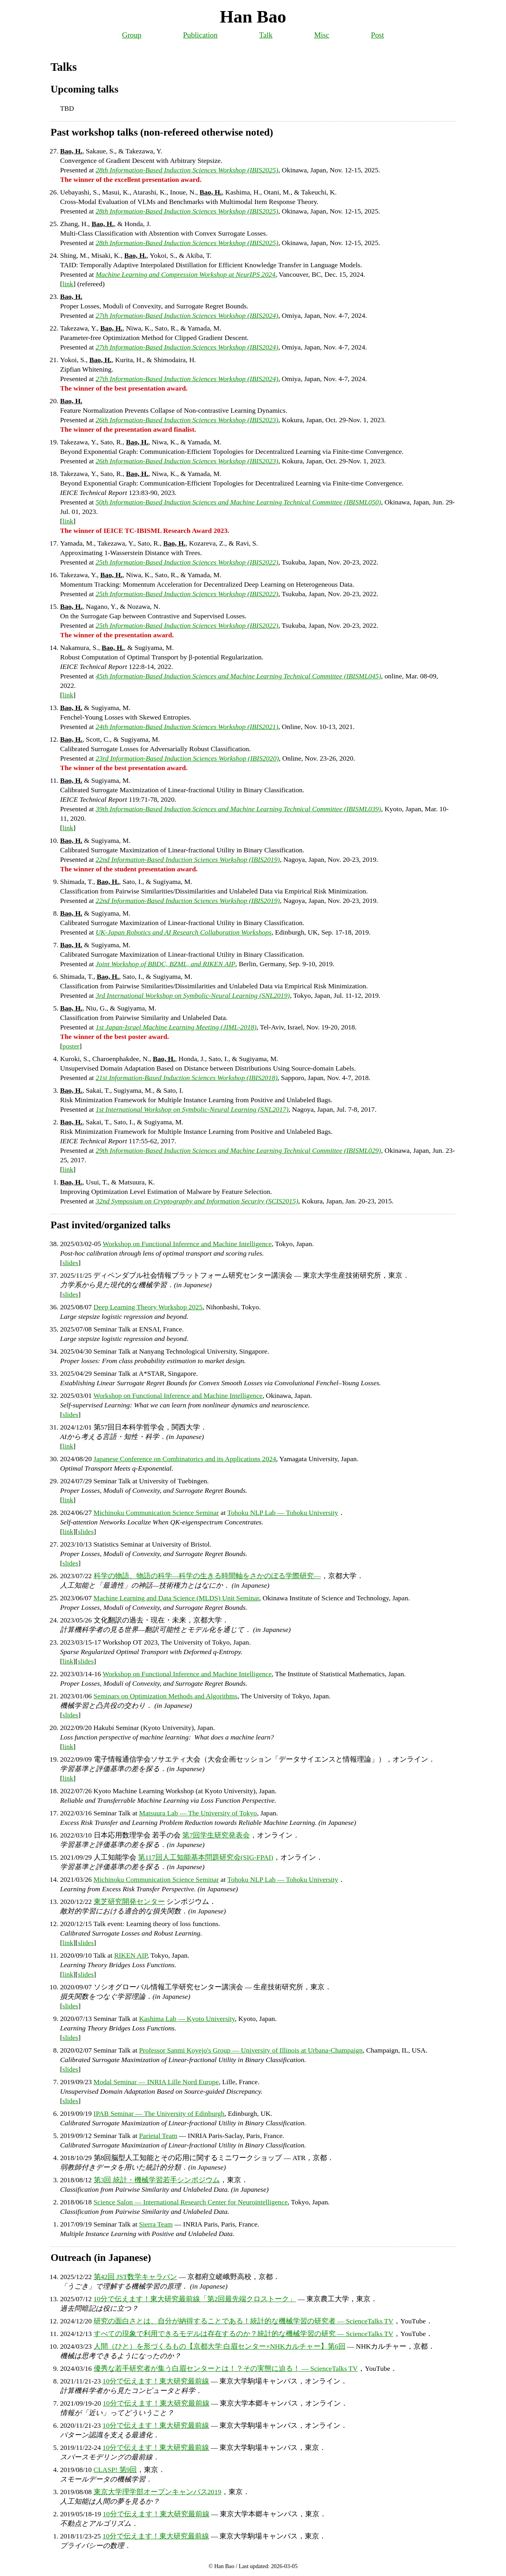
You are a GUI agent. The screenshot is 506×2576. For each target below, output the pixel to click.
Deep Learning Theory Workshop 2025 (148, 1307)
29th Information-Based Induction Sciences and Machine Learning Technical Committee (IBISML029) (238, 1150)
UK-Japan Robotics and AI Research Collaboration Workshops (184, 932)
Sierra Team (156, 2224)
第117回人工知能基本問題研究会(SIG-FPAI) (205, 1857)
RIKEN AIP (130, 1955)
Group (132, 35)
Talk (266, 35)
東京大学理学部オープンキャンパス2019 (157, 2492)
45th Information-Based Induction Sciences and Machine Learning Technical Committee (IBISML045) (238, 676)
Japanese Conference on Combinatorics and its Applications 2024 (185, 1459)
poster (70, 1046)
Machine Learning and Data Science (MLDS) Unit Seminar (176, 1598)
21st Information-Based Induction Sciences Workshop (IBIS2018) (187, 1078)
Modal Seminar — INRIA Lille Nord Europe (156, 2082)
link (67, 284)
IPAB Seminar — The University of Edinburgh (159, 2113)
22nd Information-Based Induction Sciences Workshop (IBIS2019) (188, 859)
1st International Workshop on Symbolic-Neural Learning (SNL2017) (192, 1109)
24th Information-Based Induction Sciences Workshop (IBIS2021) (187, 727)
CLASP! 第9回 (115, 2470)
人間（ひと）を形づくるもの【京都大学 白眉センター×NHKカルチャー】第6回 (220, 2346)
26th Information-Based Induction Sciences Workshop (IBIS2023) (187, 420)
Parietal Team (158, 2136)
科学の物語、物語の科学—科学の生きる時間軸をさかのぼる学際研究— (207, 1576)
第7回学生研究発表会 (216, 1835)
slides (70, 1263)
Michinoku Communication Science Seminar (156, 1513)
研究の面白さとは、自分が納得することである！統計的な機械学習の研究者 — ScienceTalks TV (244, 2321)
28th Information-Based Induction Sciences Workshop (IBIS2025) (187, 170)
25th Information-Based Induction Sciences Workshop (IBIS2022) (187, 562)
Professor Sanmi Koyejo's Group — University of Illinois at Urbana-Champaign (251, 2050)
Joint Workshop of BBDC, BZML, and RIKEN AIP (165, 964)
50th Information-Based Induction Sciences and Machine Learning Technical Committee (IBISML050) (238, 502)
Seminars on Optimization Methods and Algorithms (166, 1696)
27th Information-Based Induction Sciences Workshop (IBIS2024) (187, 315)
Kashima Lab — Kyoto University (187, 2019)
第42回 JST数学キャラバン (135, 2277)
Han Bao (253, 16)
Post (377, 35)
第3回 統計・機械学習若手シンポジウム (157, 2180)
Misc (321, 35)
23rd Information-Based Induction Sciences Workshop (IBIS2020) (187, 758)
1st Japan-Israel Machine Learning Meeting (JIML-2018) (176, 1027)
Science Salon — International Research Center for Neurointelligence (191, 2202)
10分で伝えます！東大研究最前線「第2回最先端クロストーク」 (195, 2299)
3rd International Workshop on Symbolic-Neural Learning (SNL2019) (193, 995)
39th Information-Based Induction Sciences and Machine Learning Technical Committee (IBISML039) (238, 809)
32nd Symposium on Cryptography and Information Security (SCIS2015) (197, 1201)
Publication (200, 35)
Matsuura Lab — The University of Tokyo (198, 1813)
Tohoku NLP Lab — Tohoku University (282, 1513)
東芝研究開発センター (129, 1902)
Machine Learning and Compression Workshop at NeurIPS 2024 (186, 274)
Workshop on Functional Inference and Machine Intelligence (187, 1244)
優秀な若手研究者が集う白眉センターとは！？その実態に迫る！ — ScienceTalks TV (226, 2368)
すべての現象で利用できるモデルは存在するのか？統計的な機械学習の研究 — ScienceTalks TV (244, 2334)
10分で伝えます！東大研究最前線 (155, 2381)
